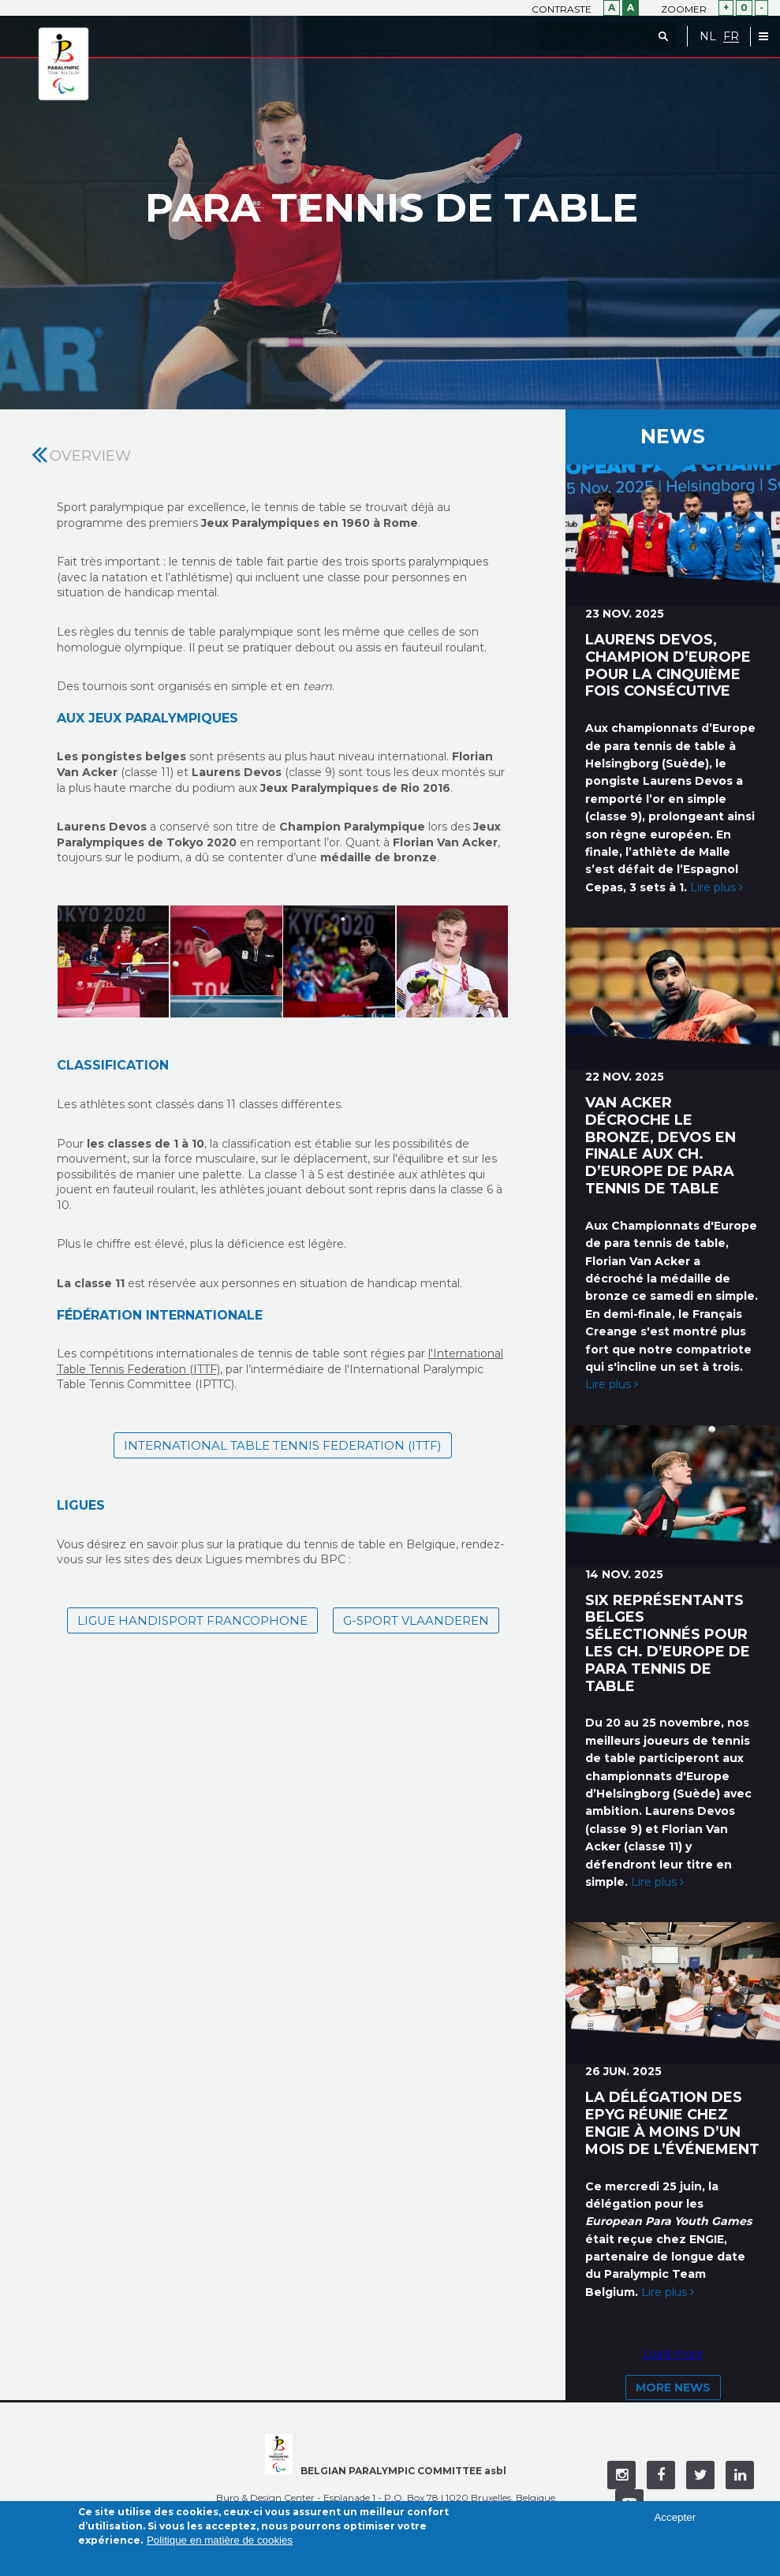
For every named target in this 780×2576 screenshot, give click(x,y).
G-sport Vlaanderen (416, 1620)
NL (708, 37)
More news (673, 2387)
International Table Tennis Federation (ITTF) (283, 1445)
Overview (90, 456)
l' (430, 1353)
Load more (673, 2353)
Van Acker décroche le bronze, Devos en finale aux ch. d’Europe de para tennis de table (660, 1145)
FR (731, 37)
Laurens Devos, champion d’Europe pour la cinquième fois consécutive (668, 665)
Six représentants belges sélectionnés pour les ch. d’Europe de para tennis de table (667, 1643)
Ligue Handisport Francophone (192, 1620)
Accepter (675, 2517)
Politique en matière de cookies (220, 2540)
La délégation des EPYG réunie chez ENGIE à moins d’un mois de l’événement (672, 2123)
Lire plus (716, 887)
